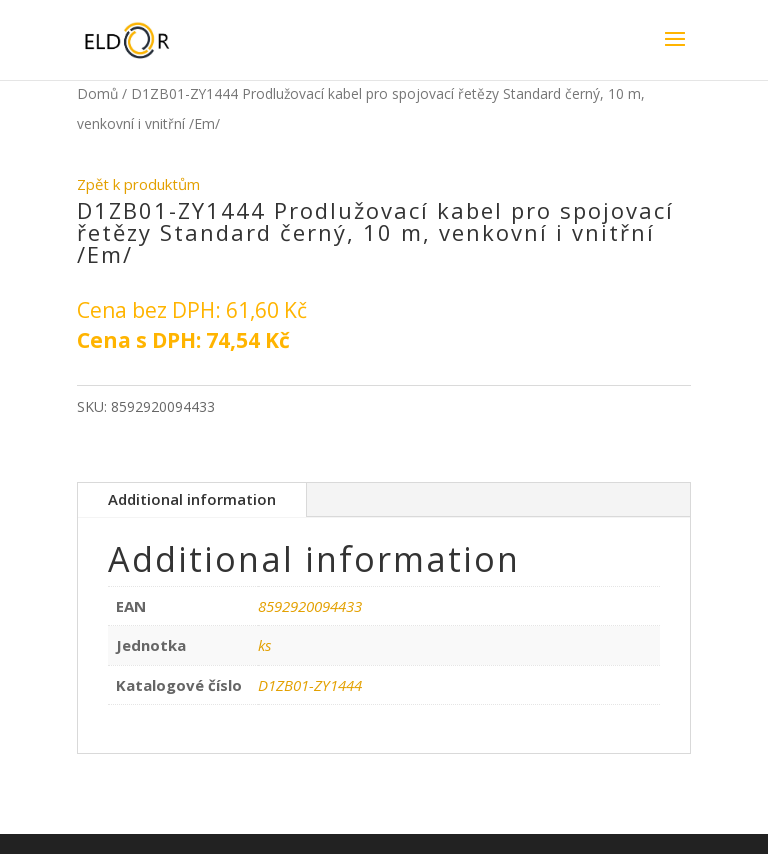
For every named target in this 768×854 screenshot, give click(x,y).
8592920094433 (310, 606)
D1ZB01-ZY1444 (310, 685)
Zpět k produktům (138, 184)
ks (264, 645)
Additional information (192, 499)
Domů (97, 93)
